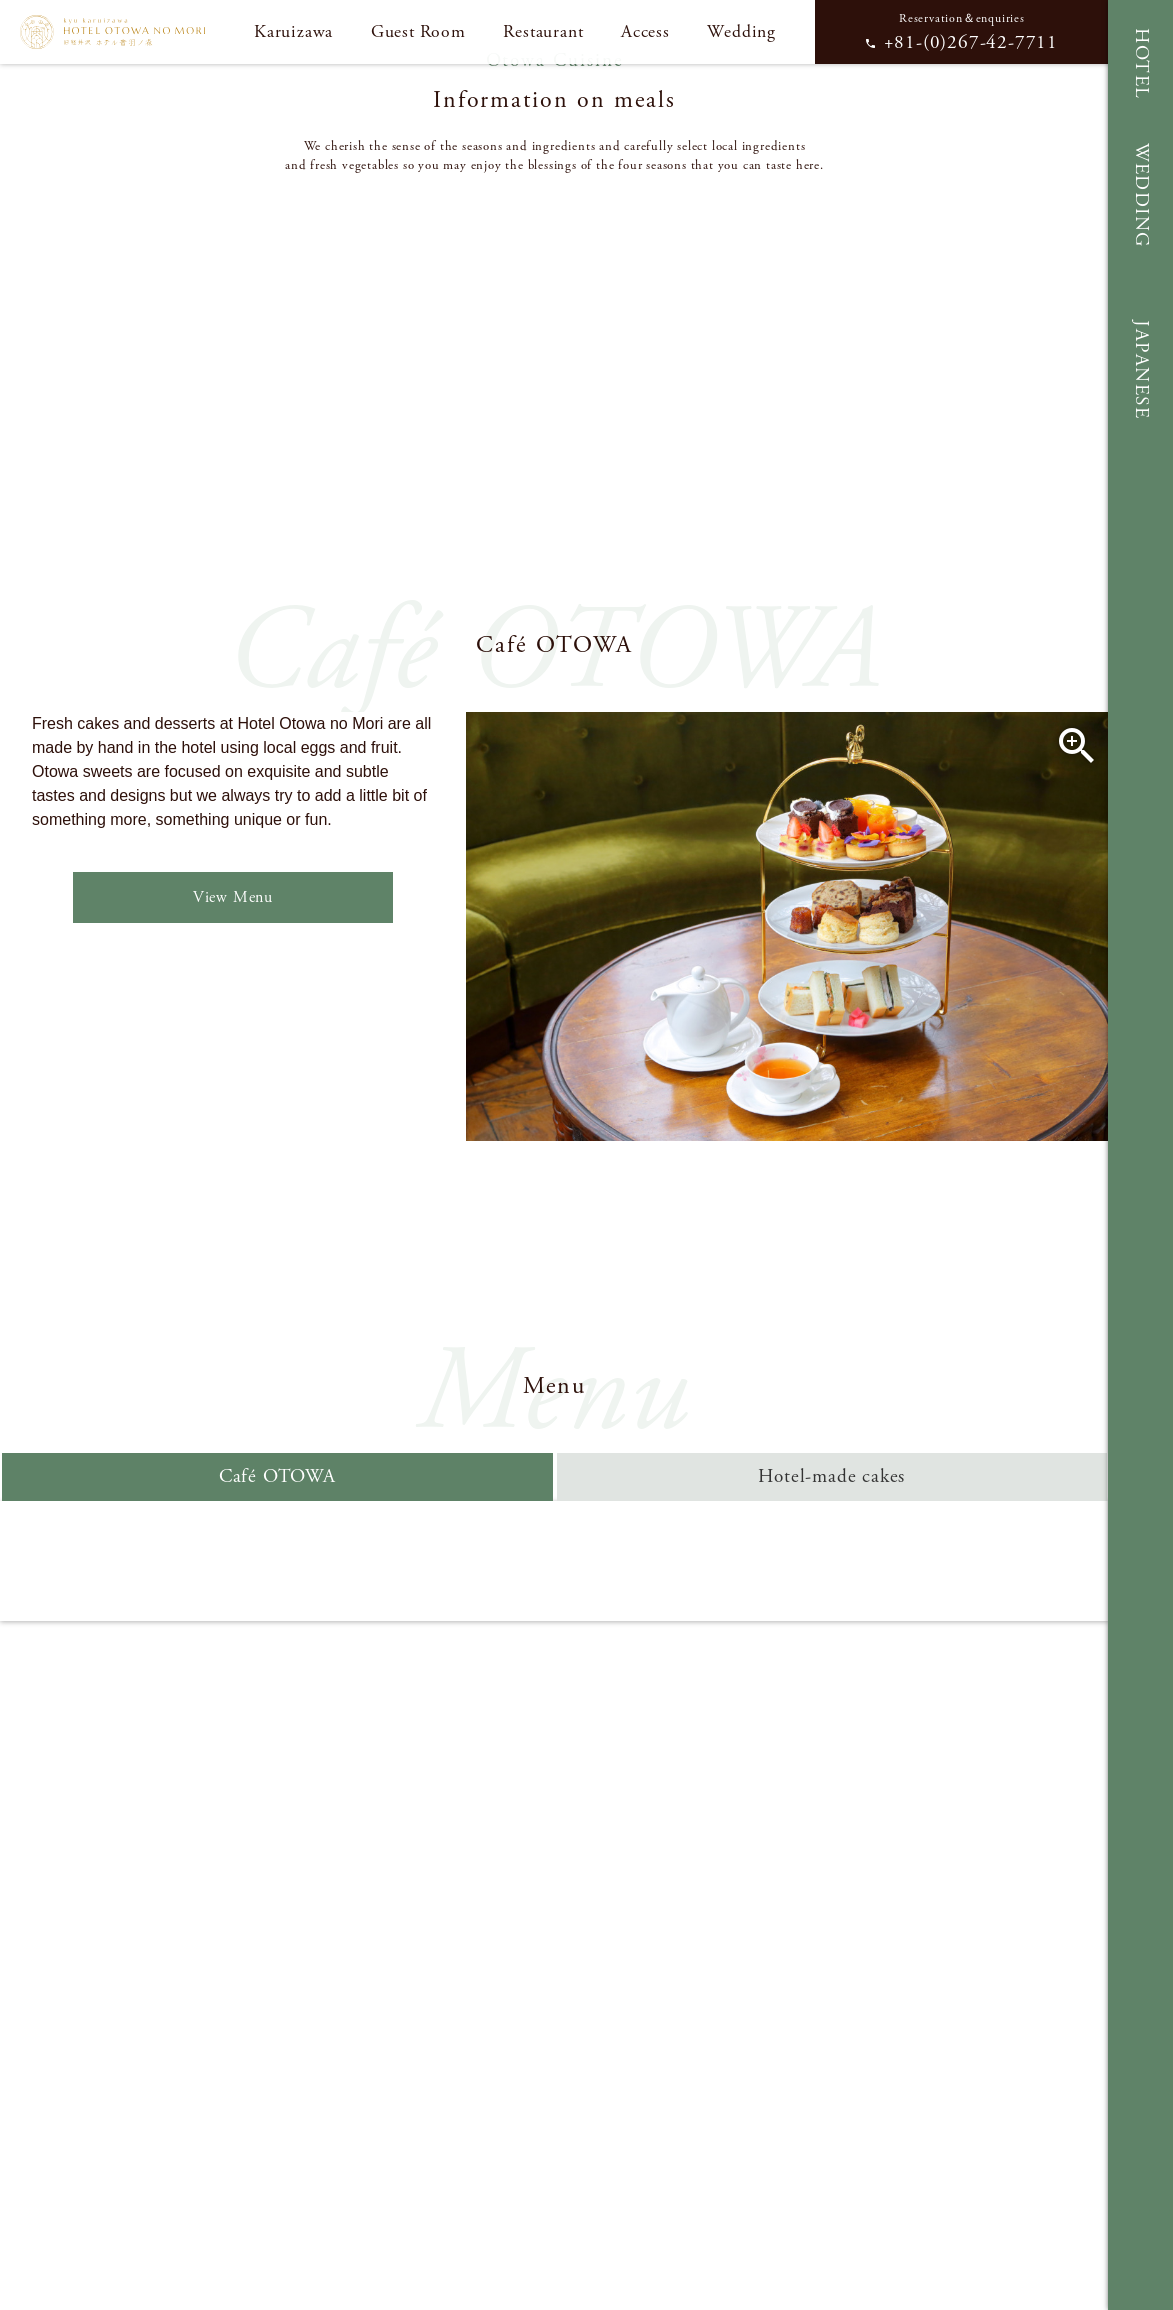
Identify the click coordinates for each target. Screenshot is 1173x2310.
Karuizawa (293, 32)
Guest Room (418, 32)
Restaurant (543, 32)
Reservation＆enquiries (962, 33)
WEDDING (1141, 195)
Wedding (741, 32)
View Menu (233, 897)
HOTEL (1141, 64)
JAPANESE (1141, 369)
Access (645, 32)
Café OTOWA (277, 1476)
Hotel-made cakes (831, 1476)
